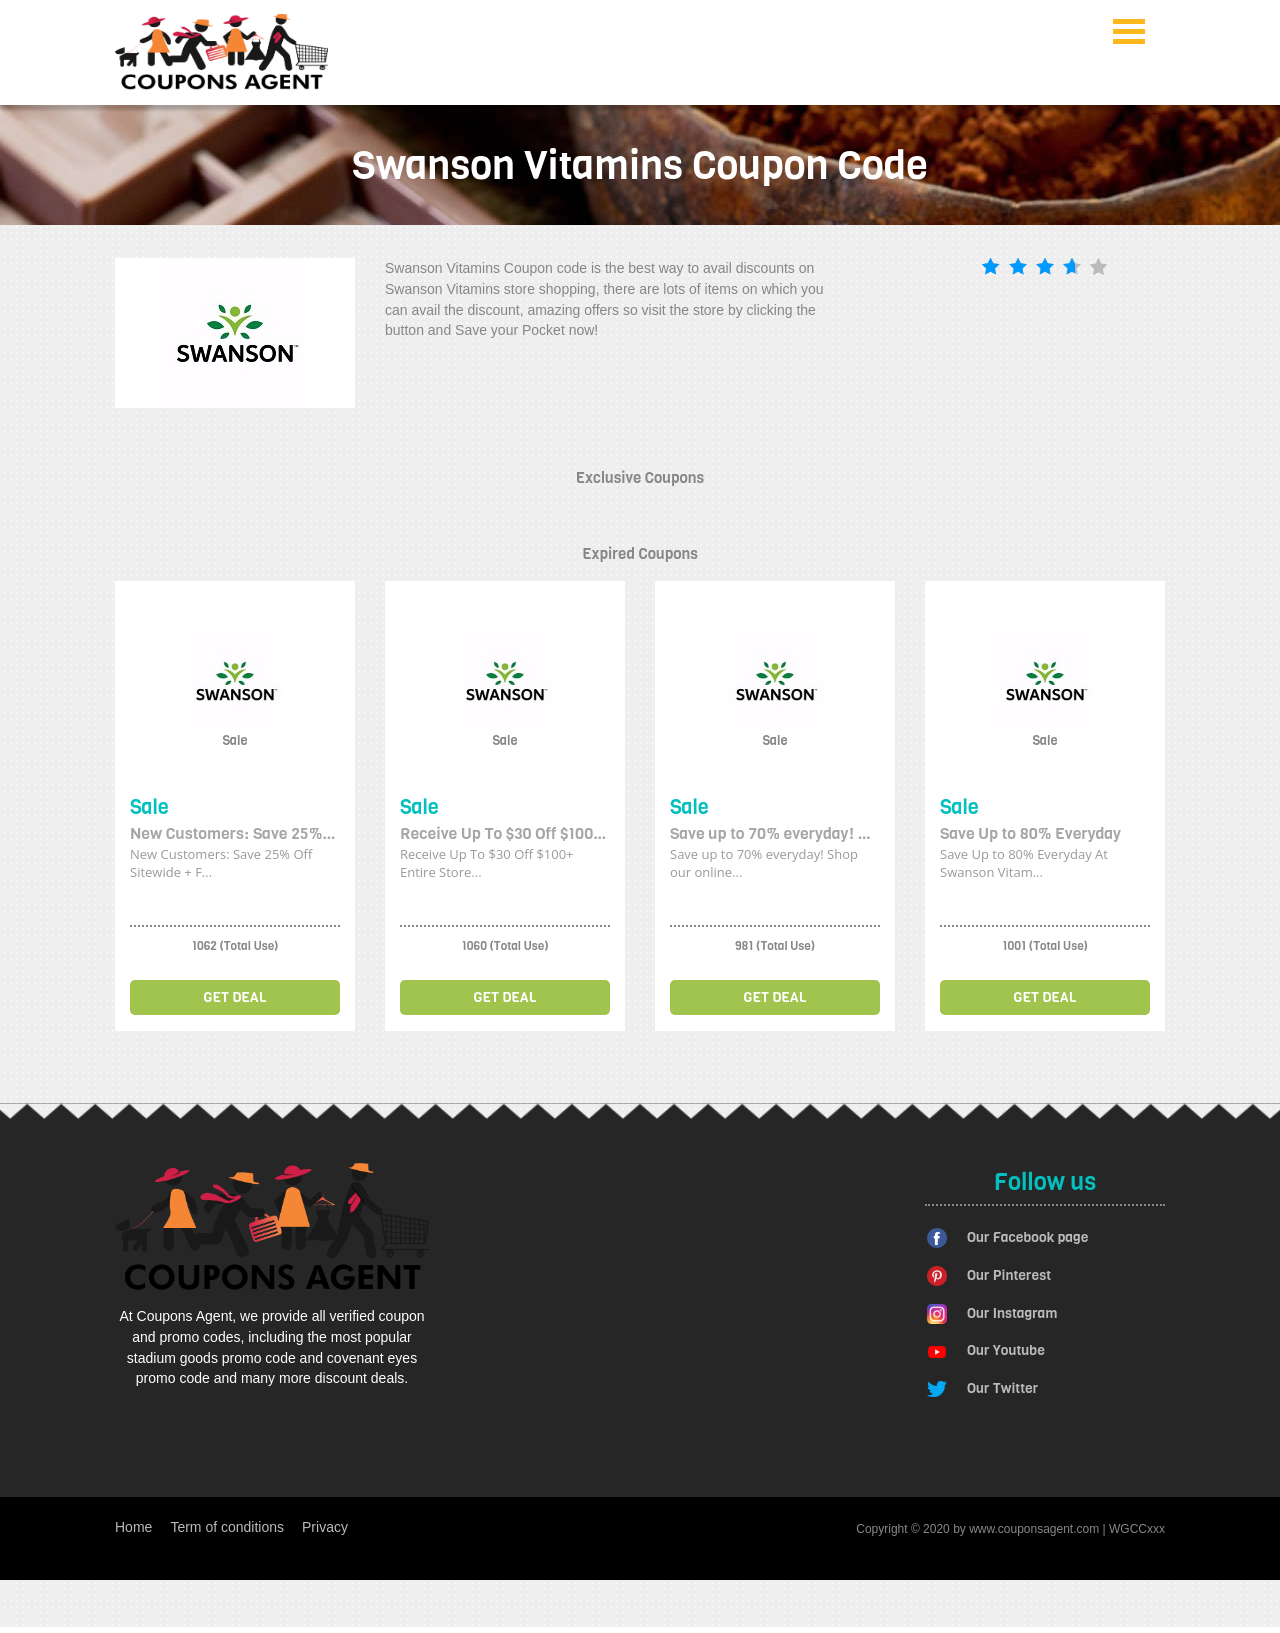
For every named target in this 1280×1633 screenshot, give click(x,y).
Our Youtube (1006, 1350)
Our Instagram (1012, 1313)
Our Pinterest (1009, 1275)
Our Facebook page (1027, 1237)
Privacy (325, 1527)
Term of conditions (227, 1527)
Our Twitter (1002, 1388)
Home (133, 1527)
